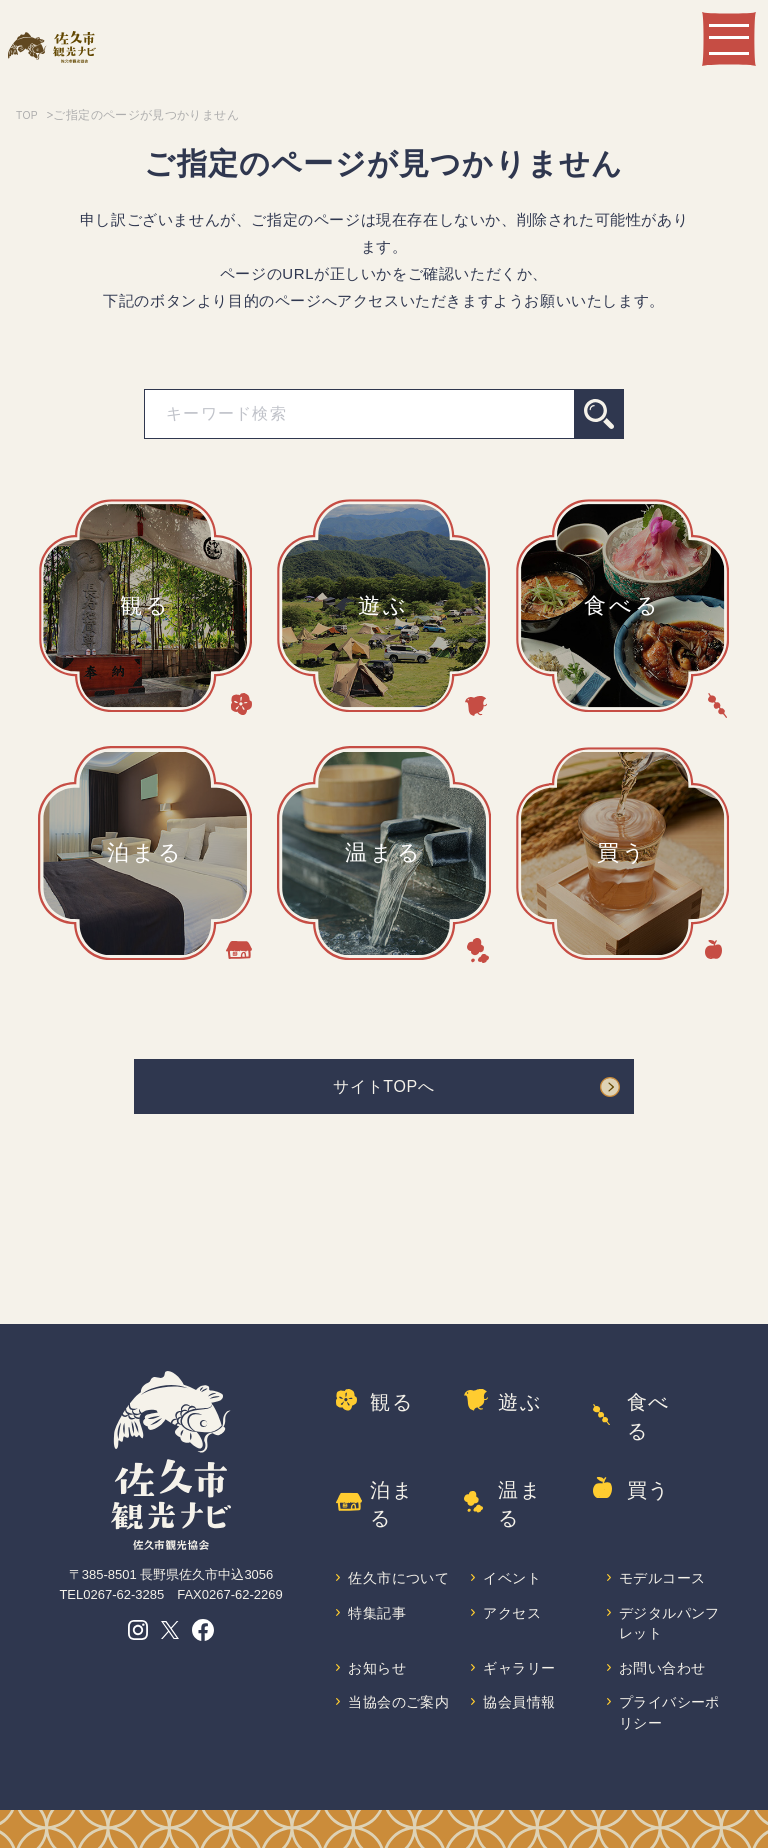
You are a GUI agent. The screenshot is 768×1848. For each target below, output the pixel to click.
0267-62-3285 (123, 1601)
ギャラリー (520, 1637)
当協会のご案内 (393, 1683)
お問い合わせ (664, 1637)
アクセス (513, 1579)
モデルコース (664, 1522)
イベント (513, 1522)
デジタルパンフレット (664, 1590)
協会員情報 (520, 1672)
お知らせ (378, 1637)
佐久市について (393, 1533)
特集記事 (378, 1579)
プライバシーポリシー (664, 1683)
